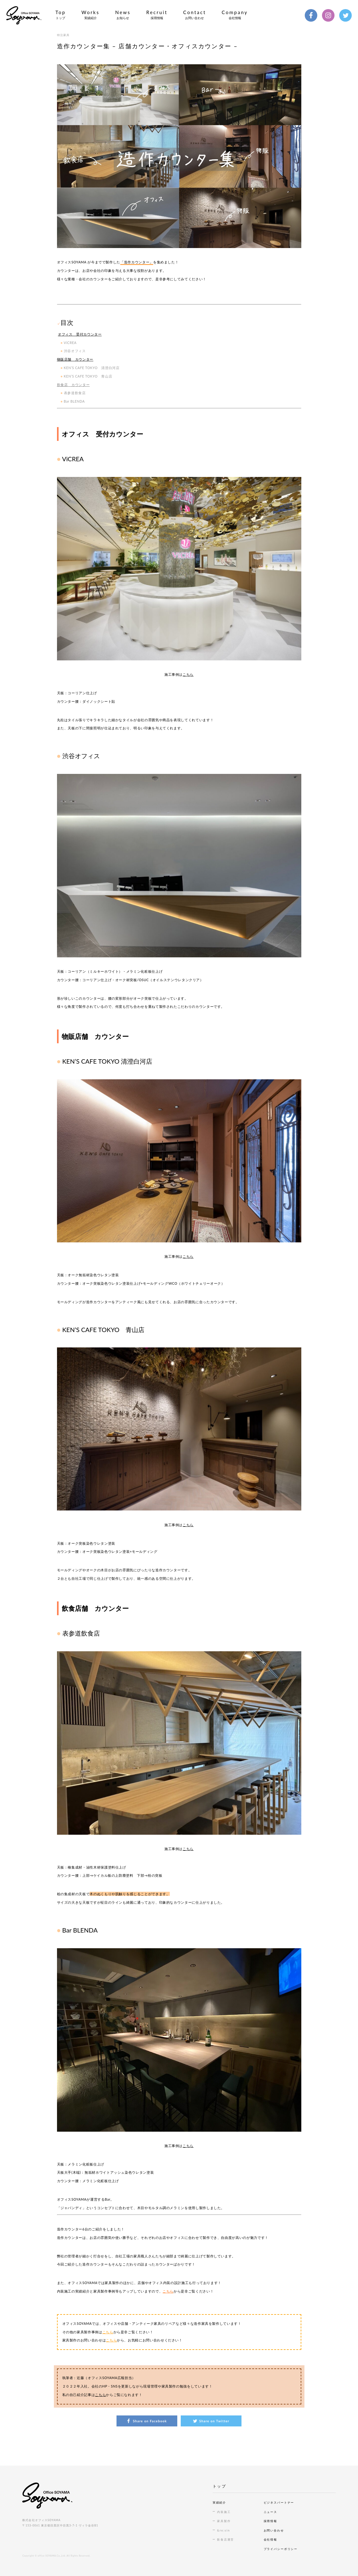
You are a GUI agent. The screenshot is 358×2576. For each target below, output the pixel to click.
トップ (219, 2486)
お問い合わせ (274, 2530)
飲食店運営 (225, 2539)
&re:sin (223, 2530)
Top (60, 15)
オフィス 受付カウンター (80, 334)
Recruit (157, 15)
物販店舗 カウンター (75, 359)
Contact (194, 15)
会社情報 (270, 2539)
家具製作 (224, 2521)
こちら (188, 674)
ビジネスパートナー (279, 2502)
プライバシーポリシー (281, 2549)
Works (90, 15)
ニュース (270, 2512)
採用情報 (270, 2521)
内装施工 (224, 2512)
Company (235, 15)
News (123, 15)
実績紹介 (219, 2502)
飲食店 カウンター (73, 385)
